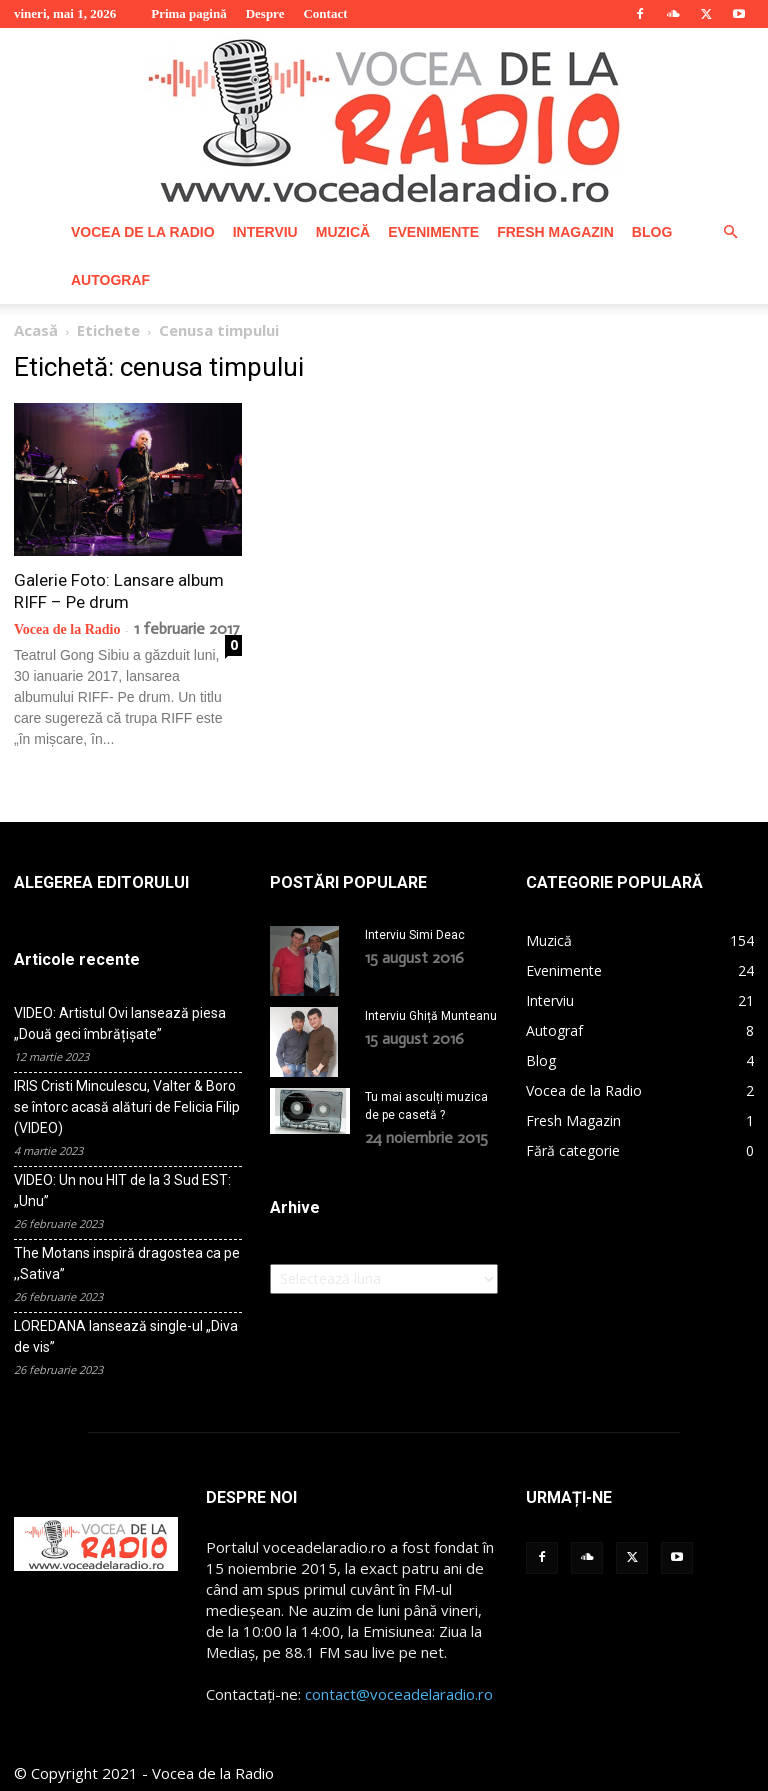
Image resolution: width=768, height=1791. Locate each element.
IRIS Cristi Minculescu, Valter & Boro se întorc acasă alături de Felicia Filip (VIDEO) (127, 1107)
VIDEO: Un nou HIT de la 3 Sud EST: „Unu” (122, 1190)
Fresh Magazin (555, 232)
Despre (265, 13)
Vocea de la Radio (143, 232)
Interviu (265, 232)
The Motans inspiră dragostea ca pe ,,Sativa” (127, 1263)
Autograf (110, 280)
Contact (325, 13)
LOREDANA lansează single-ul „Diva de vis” (126, 1336)
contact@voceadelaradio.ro (399, 1694)
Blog (652, 232)
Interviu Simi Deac (415, 935)
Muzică (343, 232)
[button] (730, 232)
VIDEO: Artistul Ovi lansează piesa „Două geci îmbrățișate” (120, 1023)
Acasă (36, 330)
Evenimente (433, 232)
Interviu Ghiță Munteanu (431, 1016)
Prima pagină (188, 13)
